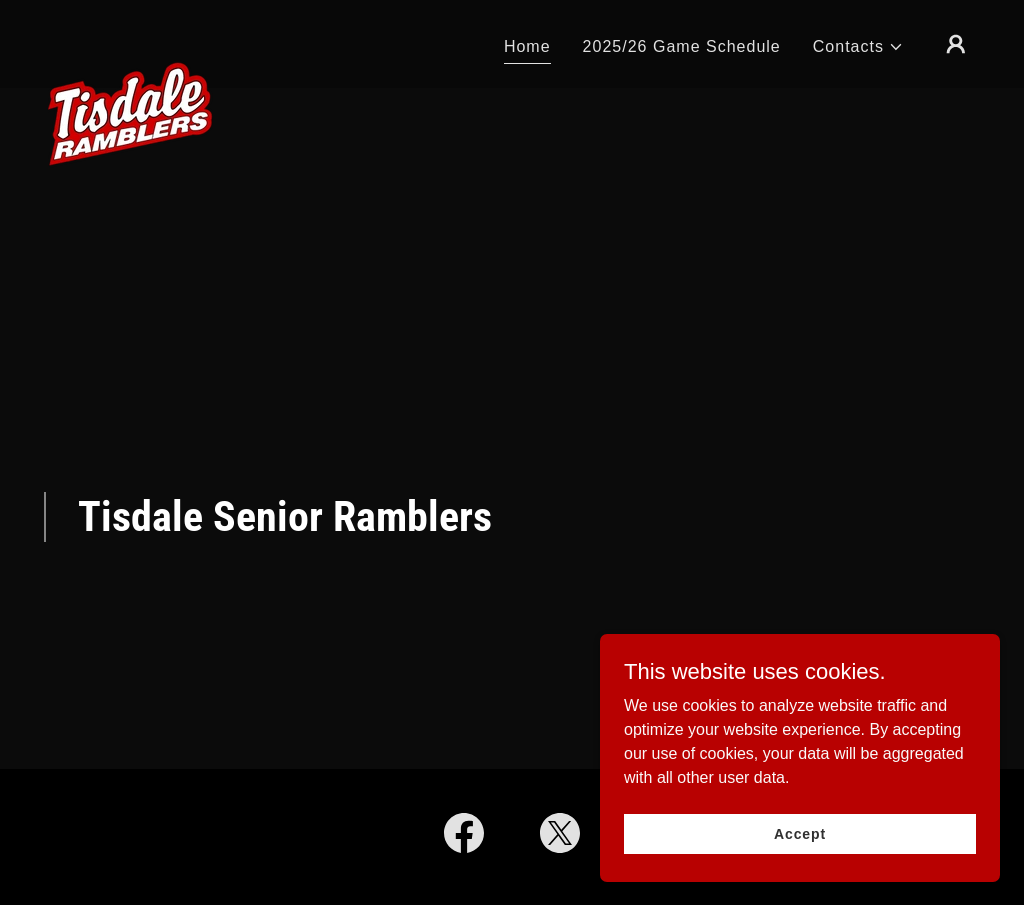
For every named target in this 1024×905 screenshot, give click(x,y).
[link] (130, 40)
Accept (800, 847)
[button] (858, 47)
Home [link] (527, 46)
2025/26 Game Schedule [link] (682, 46)
